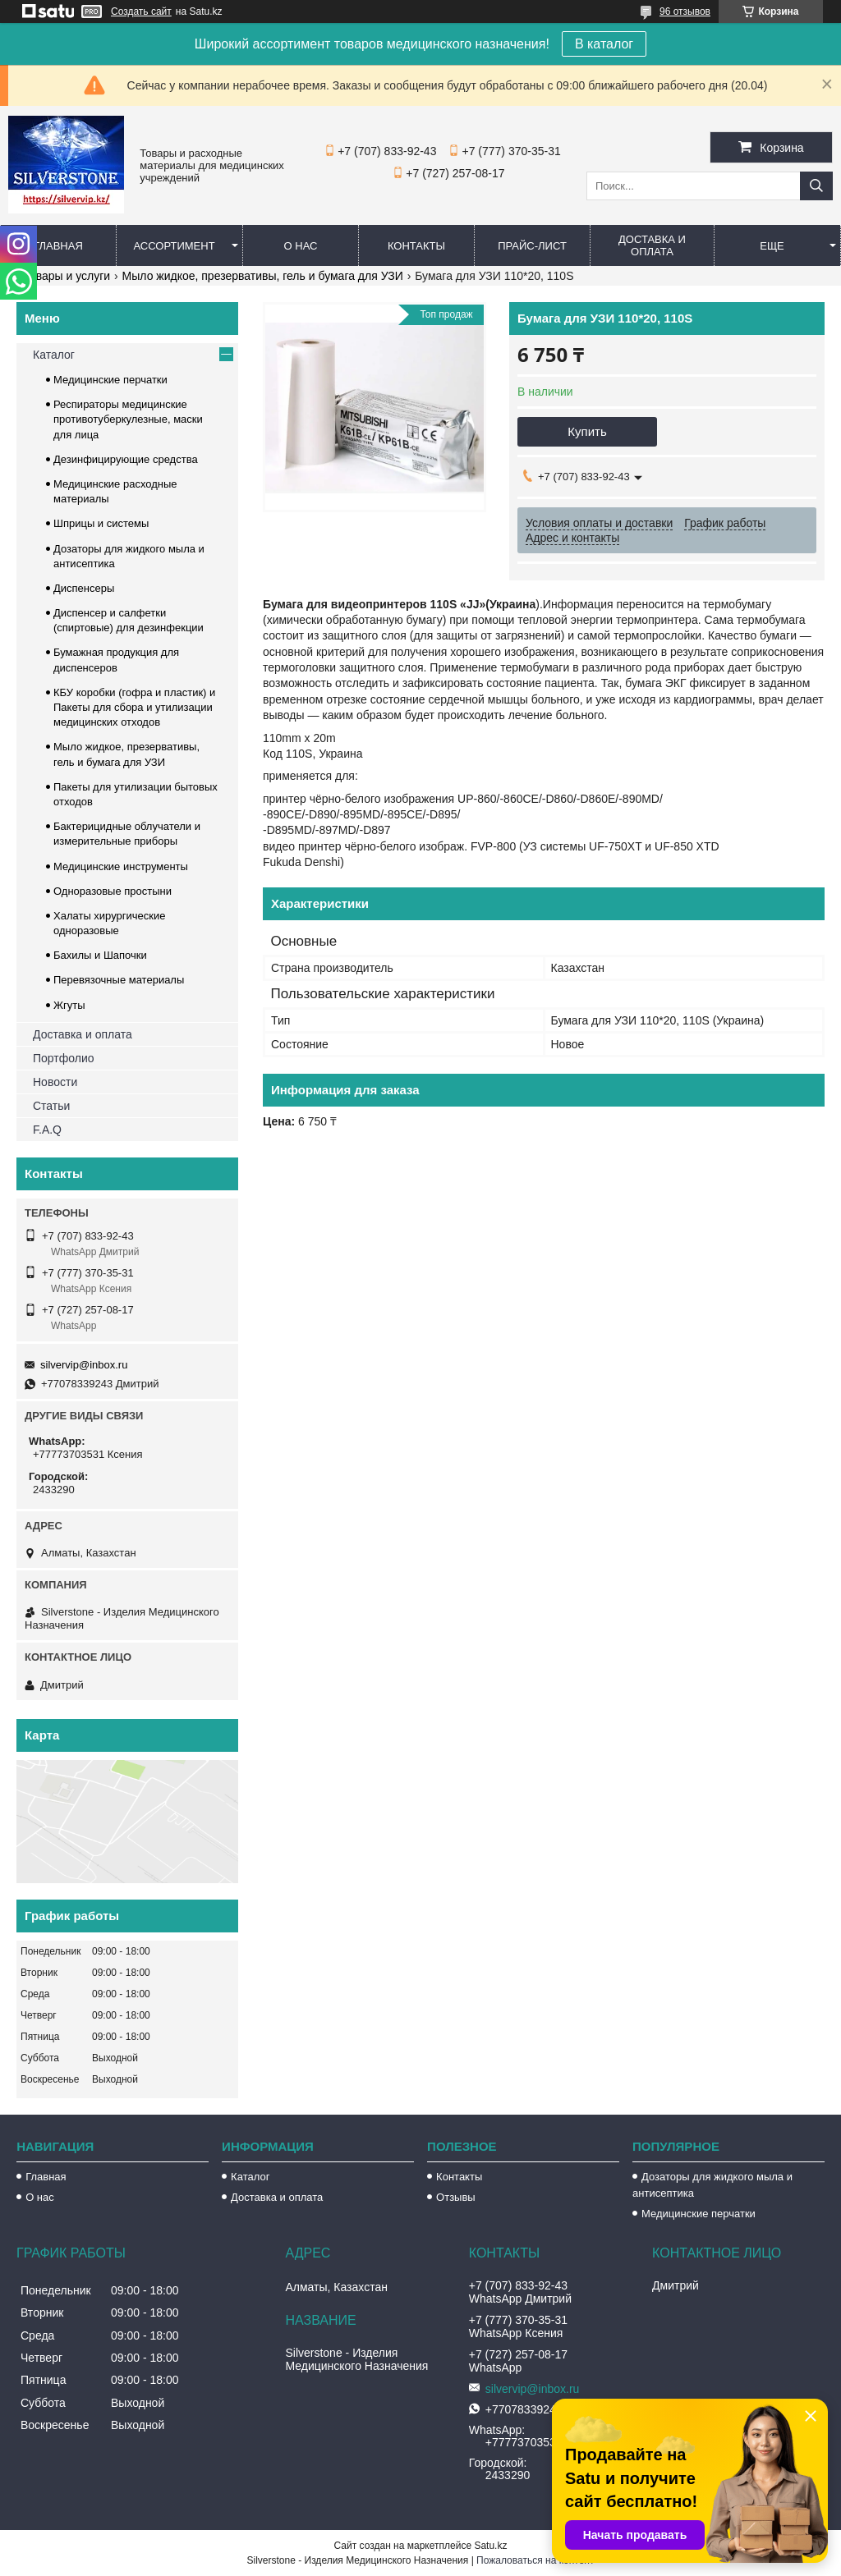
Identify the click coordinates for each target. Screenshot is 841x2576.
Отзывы (456, 2197)
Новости (55, 1082)
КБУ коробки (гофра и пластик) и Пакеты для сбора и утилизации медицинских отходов (134, 707)
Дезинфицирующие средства (125, 459)
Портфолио (63, 1058)
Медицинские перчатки (110, 380)
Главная (58, 246)
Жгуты (69, 1005)
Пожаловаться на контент (535, 2560)
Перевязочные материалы (118, 980)
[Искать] (816, 186)
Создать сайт (141, 11)
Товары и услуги (66, 275)
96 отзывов (684, 11)
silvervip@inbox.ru (83, 1365)
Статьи (51, 1105)
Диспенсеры (83, 588)
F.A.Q (47, 1129)
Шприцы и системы (101, 523)
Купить (587, 431)
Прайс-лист (532, 246)
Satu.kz (490, 2545)
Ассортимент (173, 246)
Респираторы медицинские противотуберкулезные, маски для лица (128, 419)
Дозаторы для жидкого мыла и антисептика (712, 2184)
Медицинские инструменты (120, 866)
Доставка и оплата (652, 245)
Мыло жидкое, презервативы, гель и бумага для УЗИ (262, 275)
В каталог (604, 44)
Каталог (54, 354)
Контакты (416, 246)
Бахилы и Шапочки (100, 955)
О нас (301, 246)
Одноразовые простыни (112, 891)
